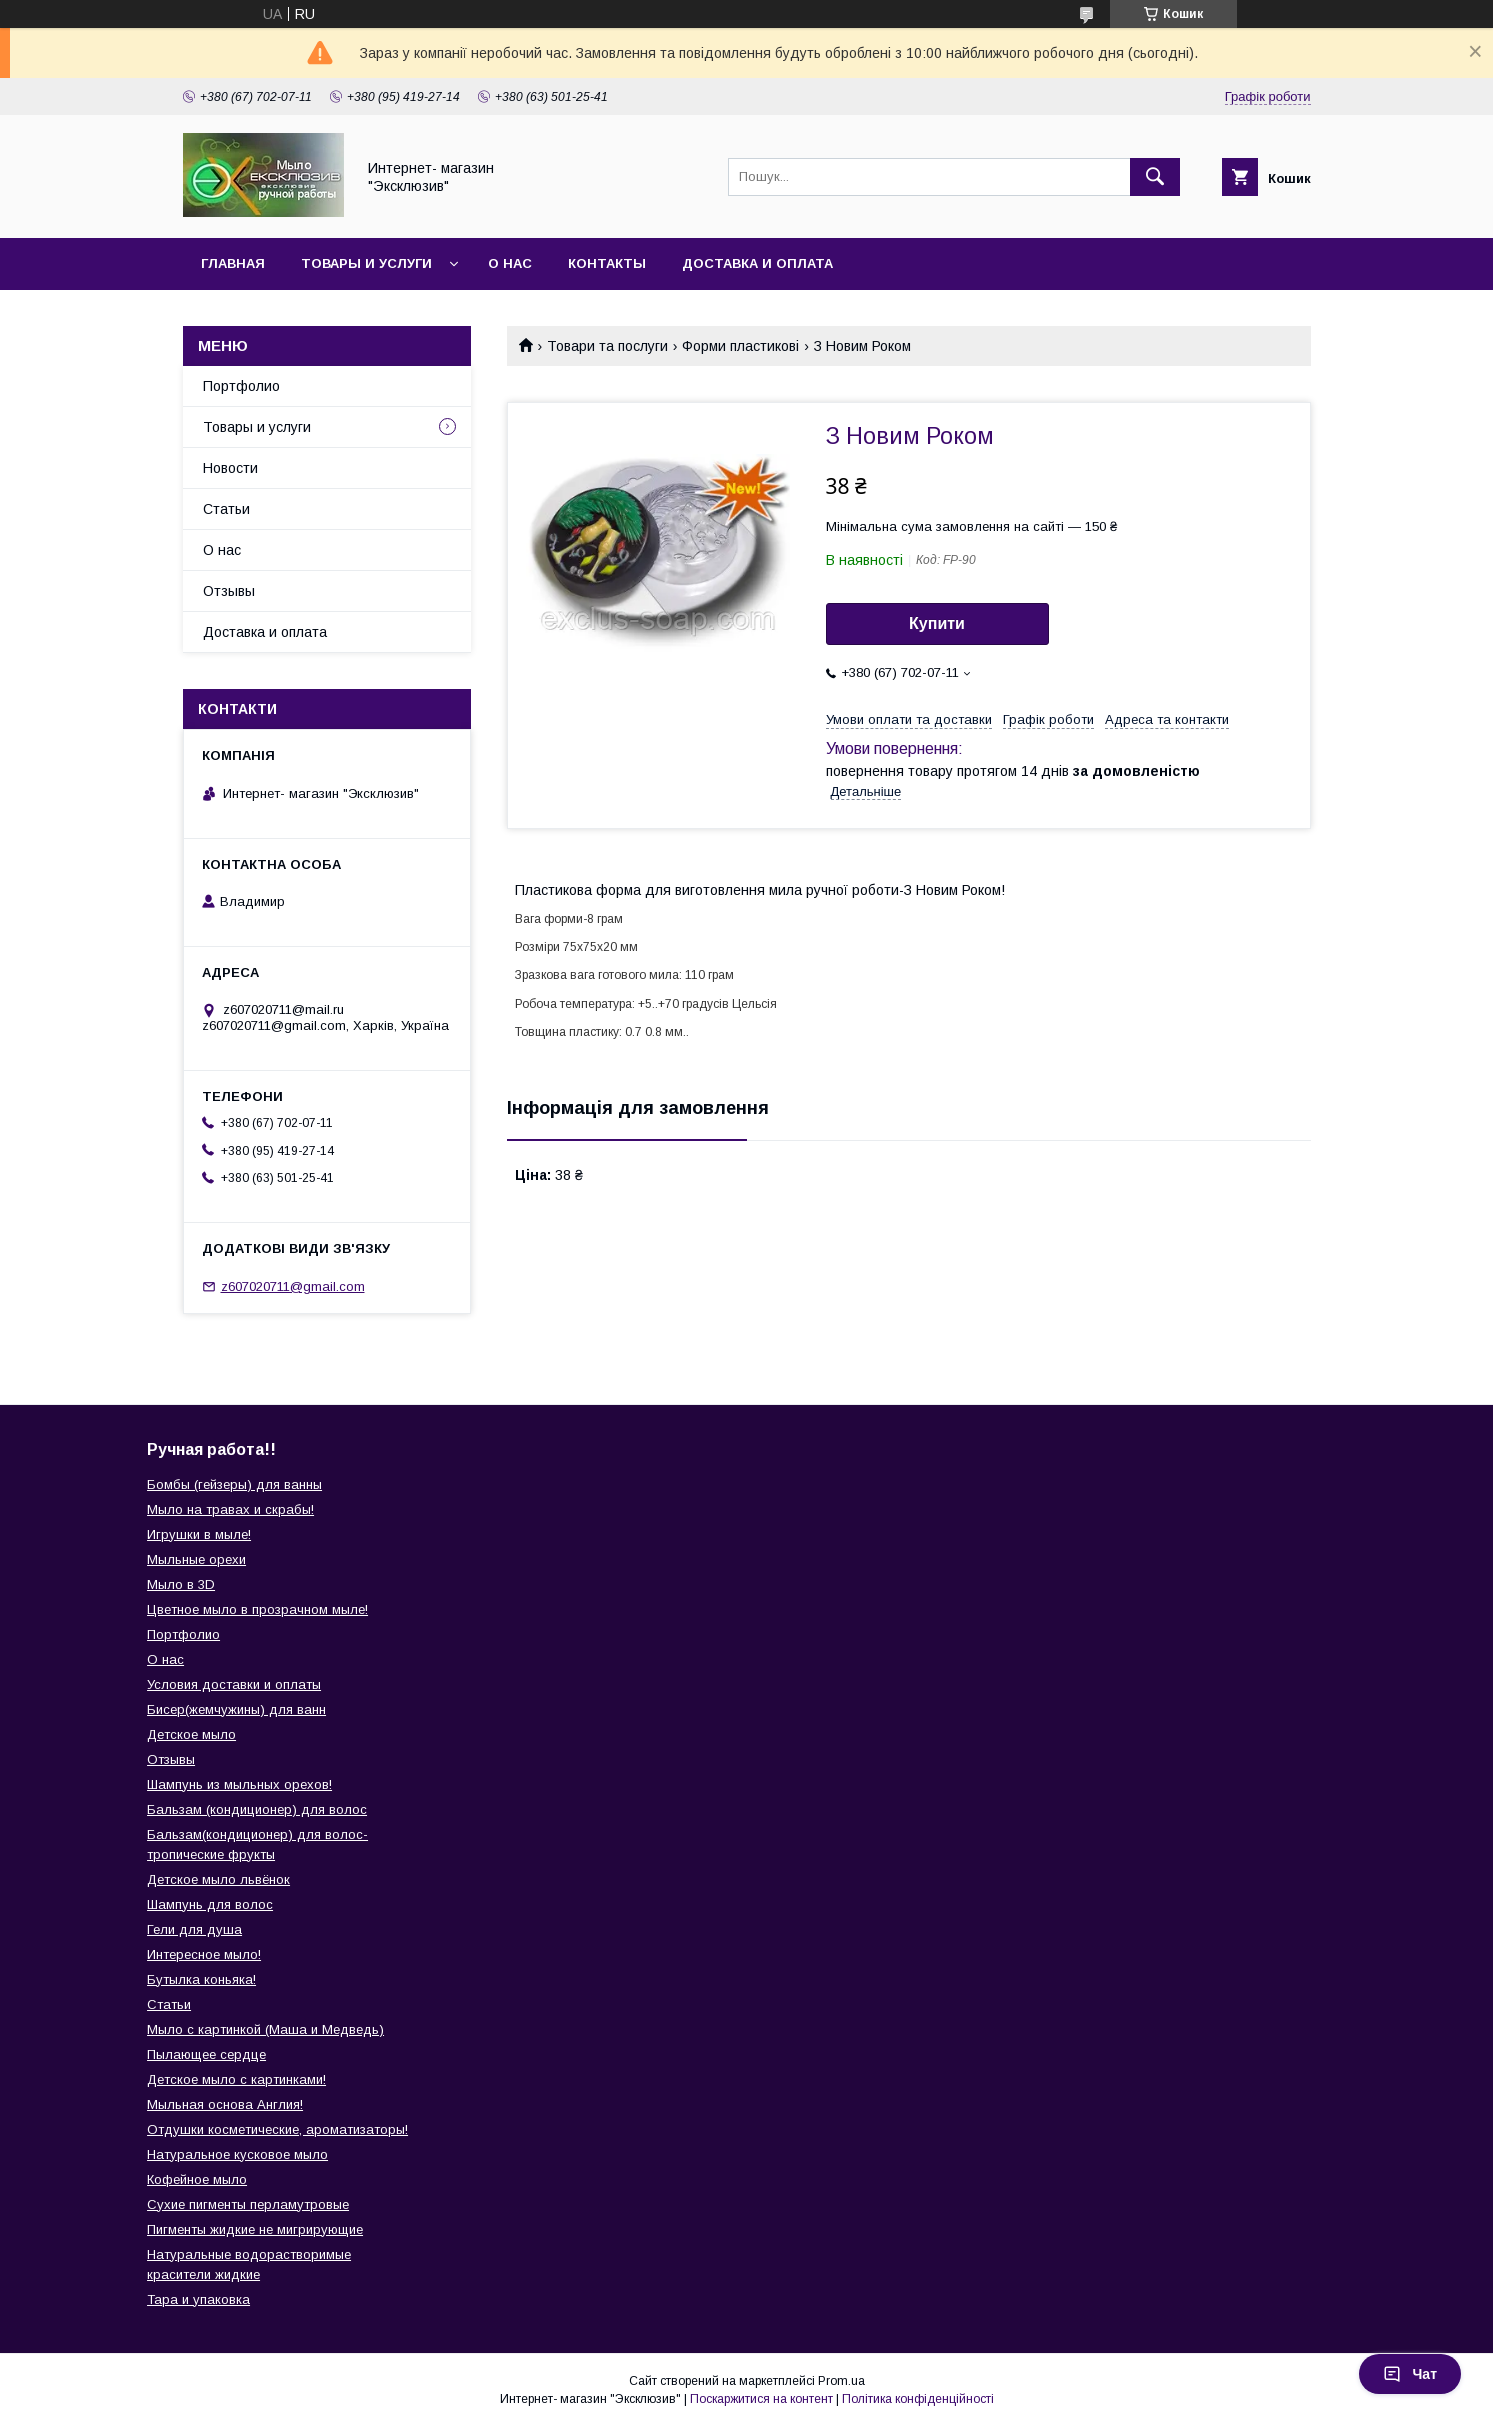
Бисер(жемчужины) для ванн (236, 1709)
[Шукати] (1155, 177)
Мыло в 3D (181, 1584)
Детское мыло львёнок (218, 1879)
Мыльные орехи (196, 1559)
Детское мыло (191, 1734)
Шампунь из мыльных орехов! (239, 1784)
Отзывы (229, 591)
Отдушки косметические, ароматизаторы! (277, 2129)
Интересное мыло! (204, 1954)
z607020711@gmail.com (293, 1286)
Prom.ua (841, 2381)
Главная (233, 263)
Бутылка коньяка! (201, 1979)
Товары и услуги (366, 263)
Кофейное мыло (197, 2179)
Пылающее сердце (206, 2054)
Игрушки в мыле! (199, 1534)
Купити (937, 623)
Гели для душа (194, 1929)
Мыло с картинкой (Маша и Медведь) (265, 2029)
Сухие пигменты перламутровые (248, 2204)
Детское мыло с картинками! (236, 2079)
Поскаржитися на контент (761, 2399)
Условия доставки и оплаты (234, 1684)
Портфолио (241, 386)
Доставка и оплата (757, 263)
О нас (510, 263)
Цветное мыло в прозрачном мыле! (257, 1609)
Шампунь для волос (210, 1904)
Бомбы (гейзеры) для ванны (234, 1484)
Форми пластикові (740, 346)
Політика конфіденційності (918, 2399)
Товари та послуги (607, 346)
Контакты (607, 263)
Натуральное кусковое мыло (237, 2154)
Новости (230, 468)
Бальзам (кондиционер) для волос (257, 1809)
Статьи (226, 509)
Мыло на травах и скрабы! (230, 1509)
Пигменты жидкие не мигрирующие (255, 2229)
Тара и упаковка (198, 2299)
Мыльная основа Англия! (225, 2104)
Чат (1410, 2374)
